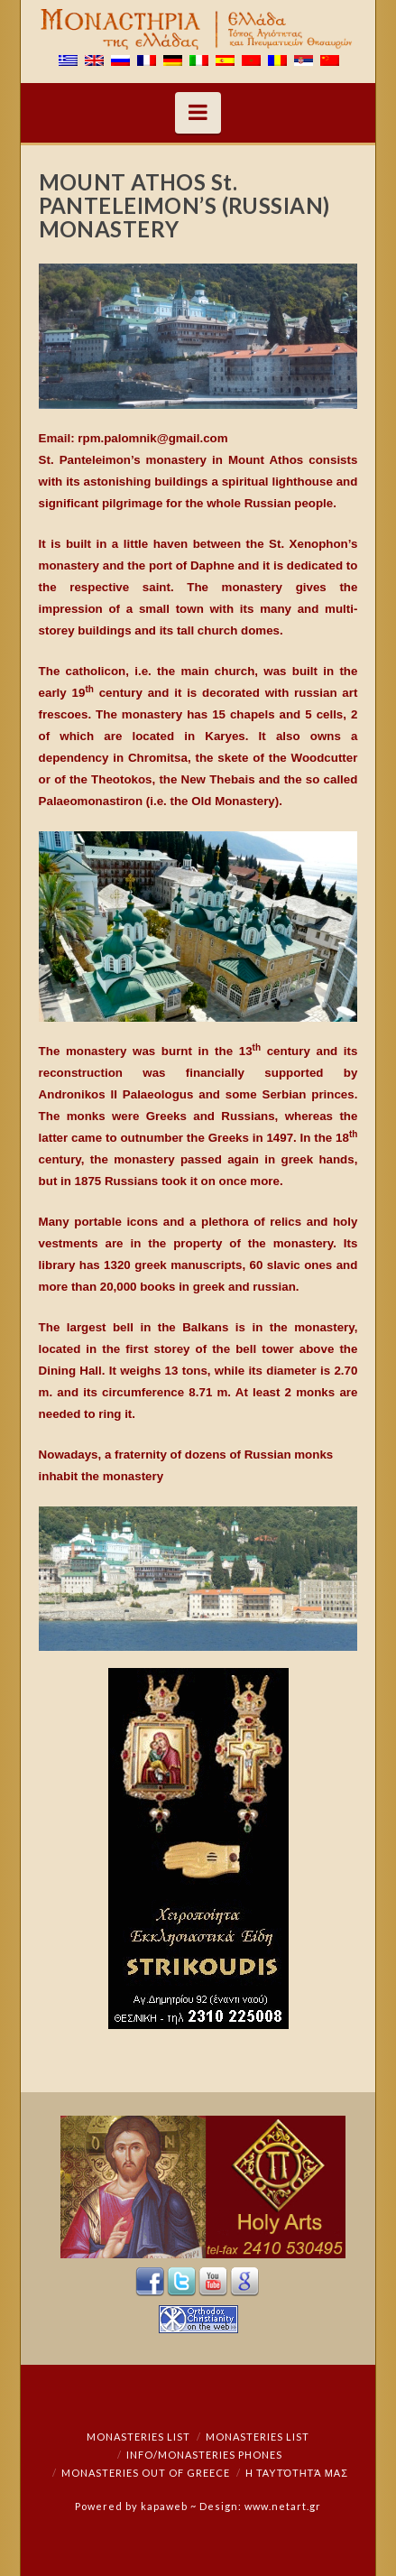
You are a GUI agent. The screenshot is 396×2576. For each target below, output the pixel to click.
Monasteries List (138, 2436)
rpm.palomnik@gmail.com (152, 438)
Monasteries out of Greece (145, 2473)
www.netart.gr (282, 2506)
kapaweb (164, 2506)
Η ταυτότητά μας (296, 2473)
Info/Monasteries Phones (204, 2454)
